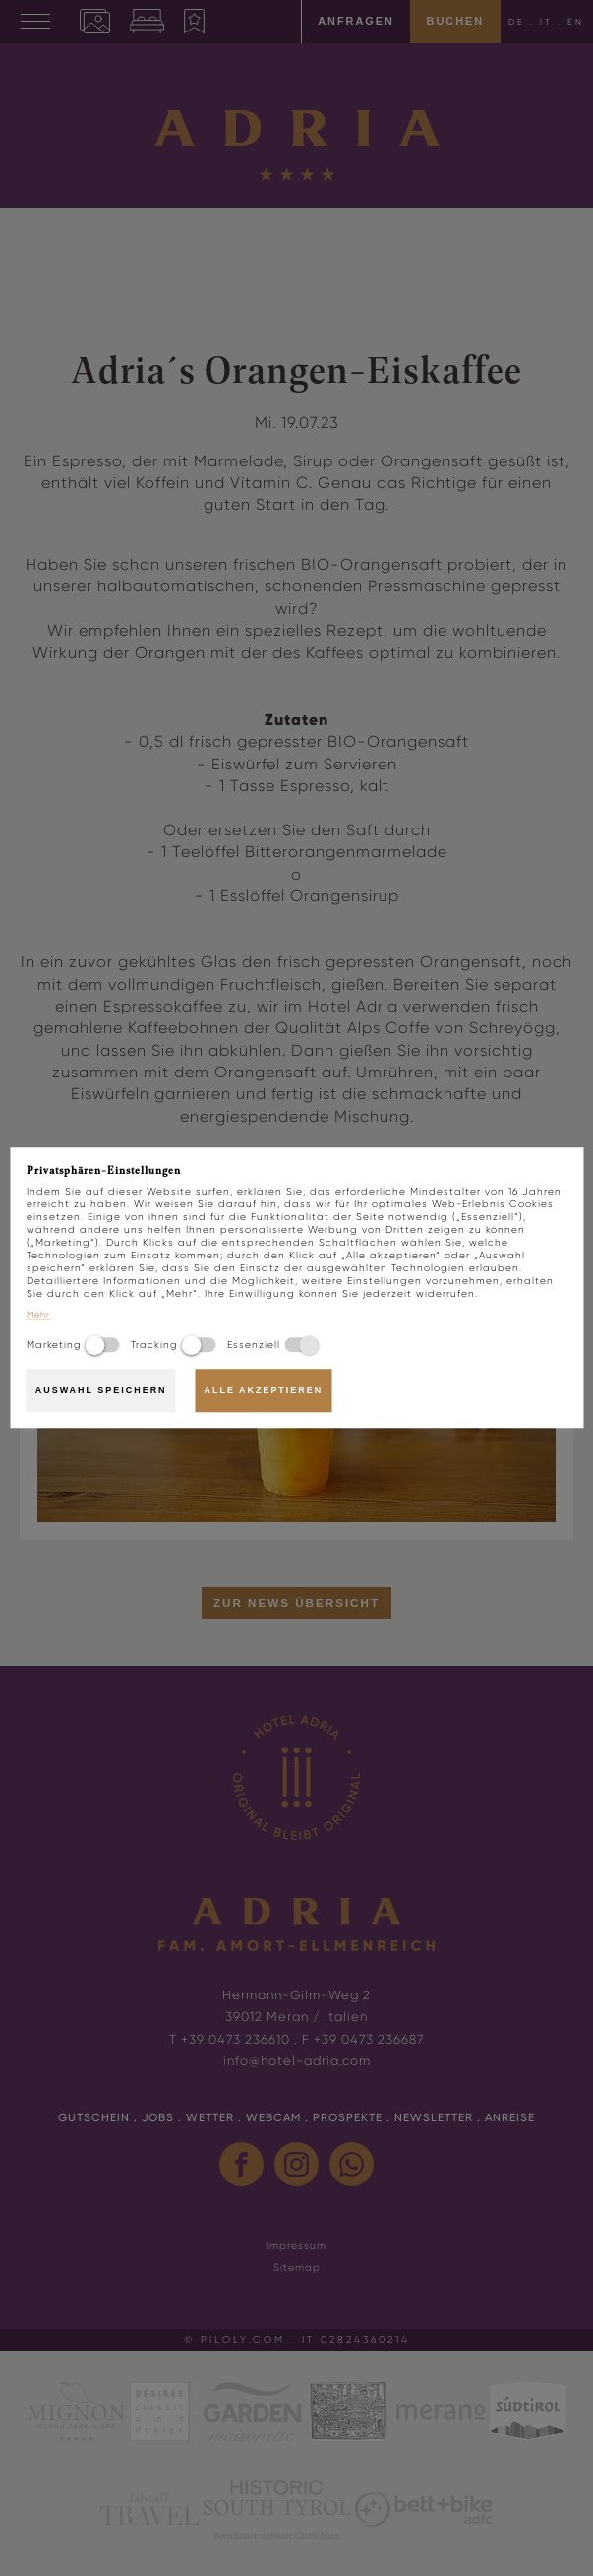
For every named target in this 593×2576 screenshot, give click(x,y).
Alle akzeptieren (263, 1390)
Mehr (38, 1315)
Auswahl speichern (101, 1390)
